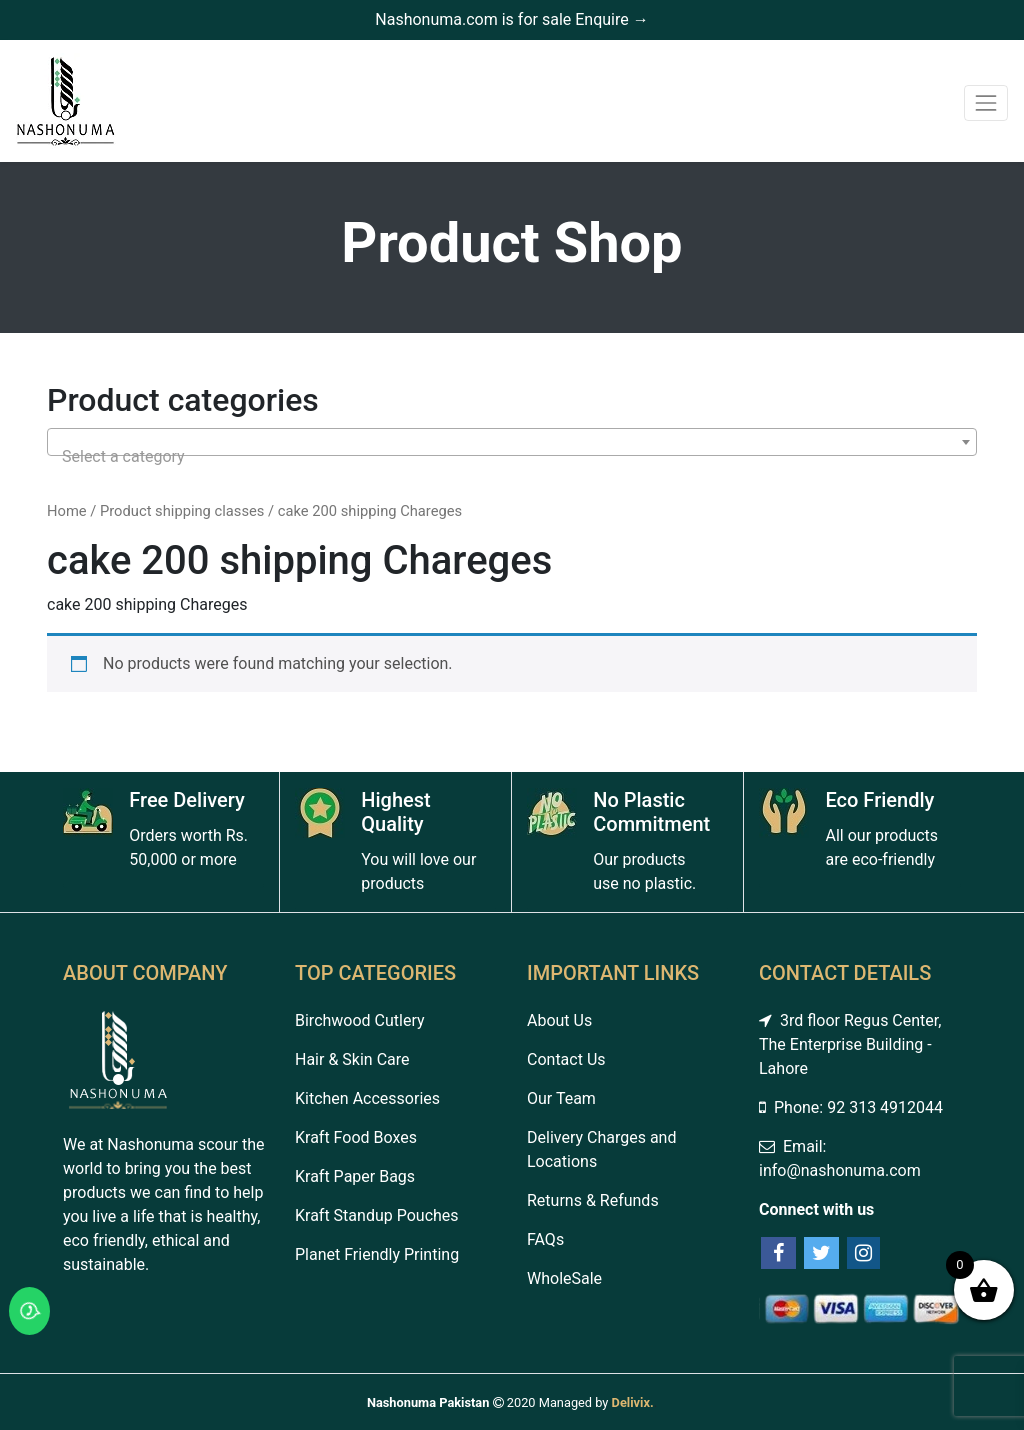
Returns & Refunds (593, 1200)
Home (67, 511)
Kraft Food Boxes (356, 1137)
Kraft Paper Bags (355, 1176)
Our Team (561, 1098)
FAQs (545, 1239)
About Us (559, 1020)
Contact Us (566, 1059)
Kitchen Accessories (367, 1098)
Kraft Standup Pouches (377, 1215)
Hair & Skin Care (352, 1059)
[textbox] (512, 457)
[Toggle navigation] (986, 103)
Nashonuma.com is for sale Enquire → (511, 19)
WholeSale (564, 1278)
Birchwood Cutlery (360, 1020)
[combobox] (512, 442)
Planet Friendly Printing (377, 1254)
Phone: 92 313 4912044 (851, 1107)
